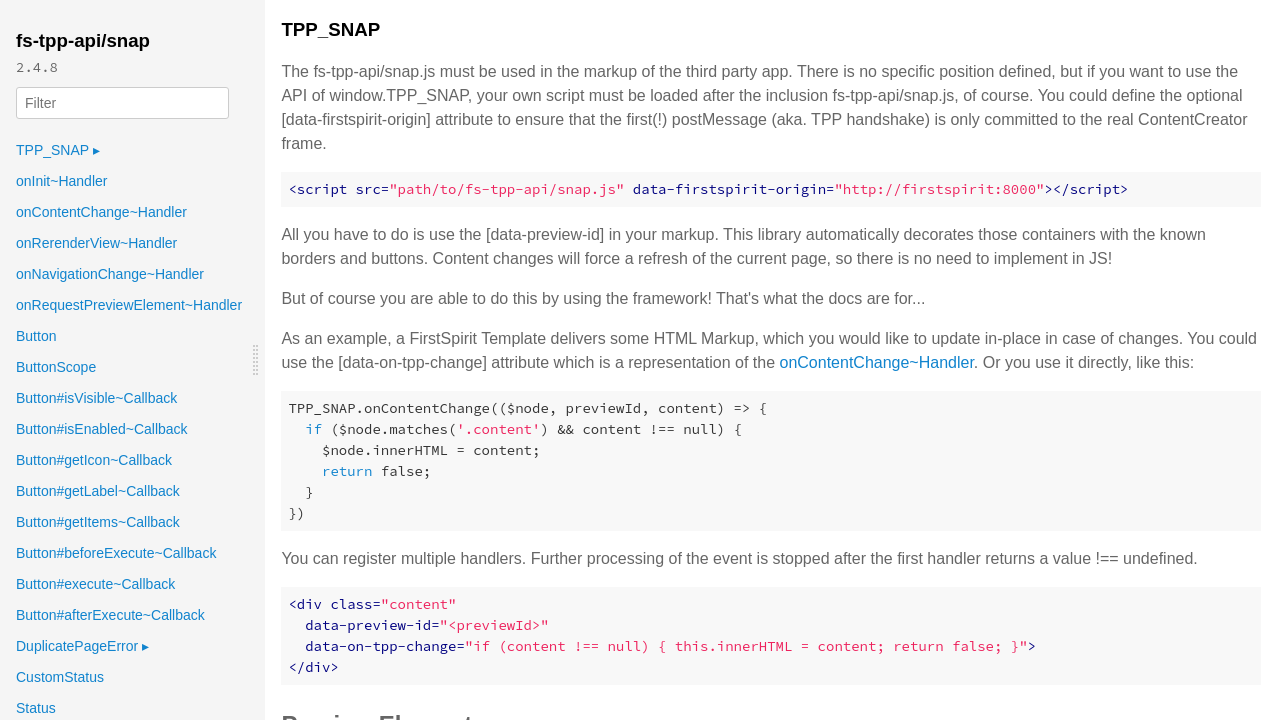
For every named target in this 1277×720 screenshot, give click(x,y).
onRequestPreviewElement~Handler (129, 305)
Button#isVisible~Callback (96, 398)
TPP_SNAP (58, 150)
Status (36, 708)
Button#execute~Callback (95, 584)
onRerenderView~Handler (96, 243)
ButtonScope (56, 367)
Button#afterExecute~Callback (110, 615)
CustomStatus (60, 677)
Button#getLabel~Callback (98, 491)
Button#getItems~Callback (98, 522)
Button (36, 336)
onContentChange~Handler (101, 212)
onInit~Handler (61, 181)
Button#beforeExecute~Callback (116, 553)
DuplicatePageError (82, 646)
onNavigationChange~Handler (110, 274)
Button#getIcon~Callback (94, 460)
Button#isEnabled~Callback (102, 429)
